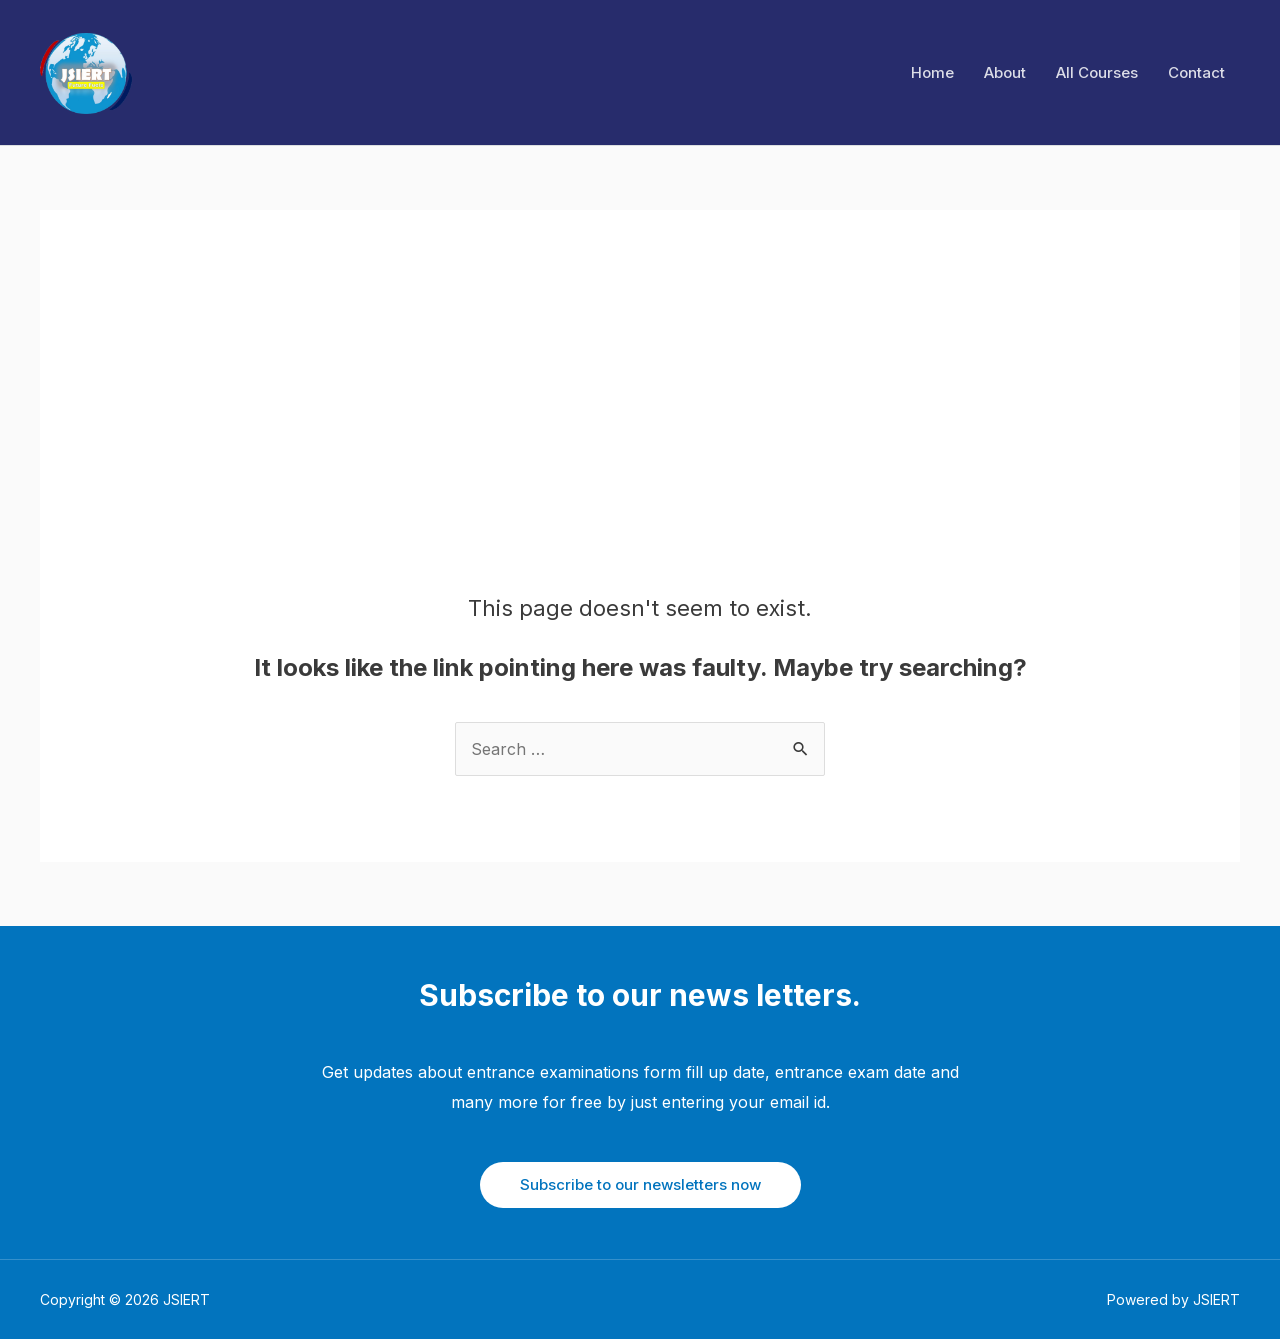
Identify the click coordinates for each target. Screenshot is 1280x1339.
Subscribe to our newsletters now (640, 1184)
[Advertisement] (640, 445)
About (1005, 72)
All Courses (1097, 72)
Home (932, 72)
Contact (1196, 72)
